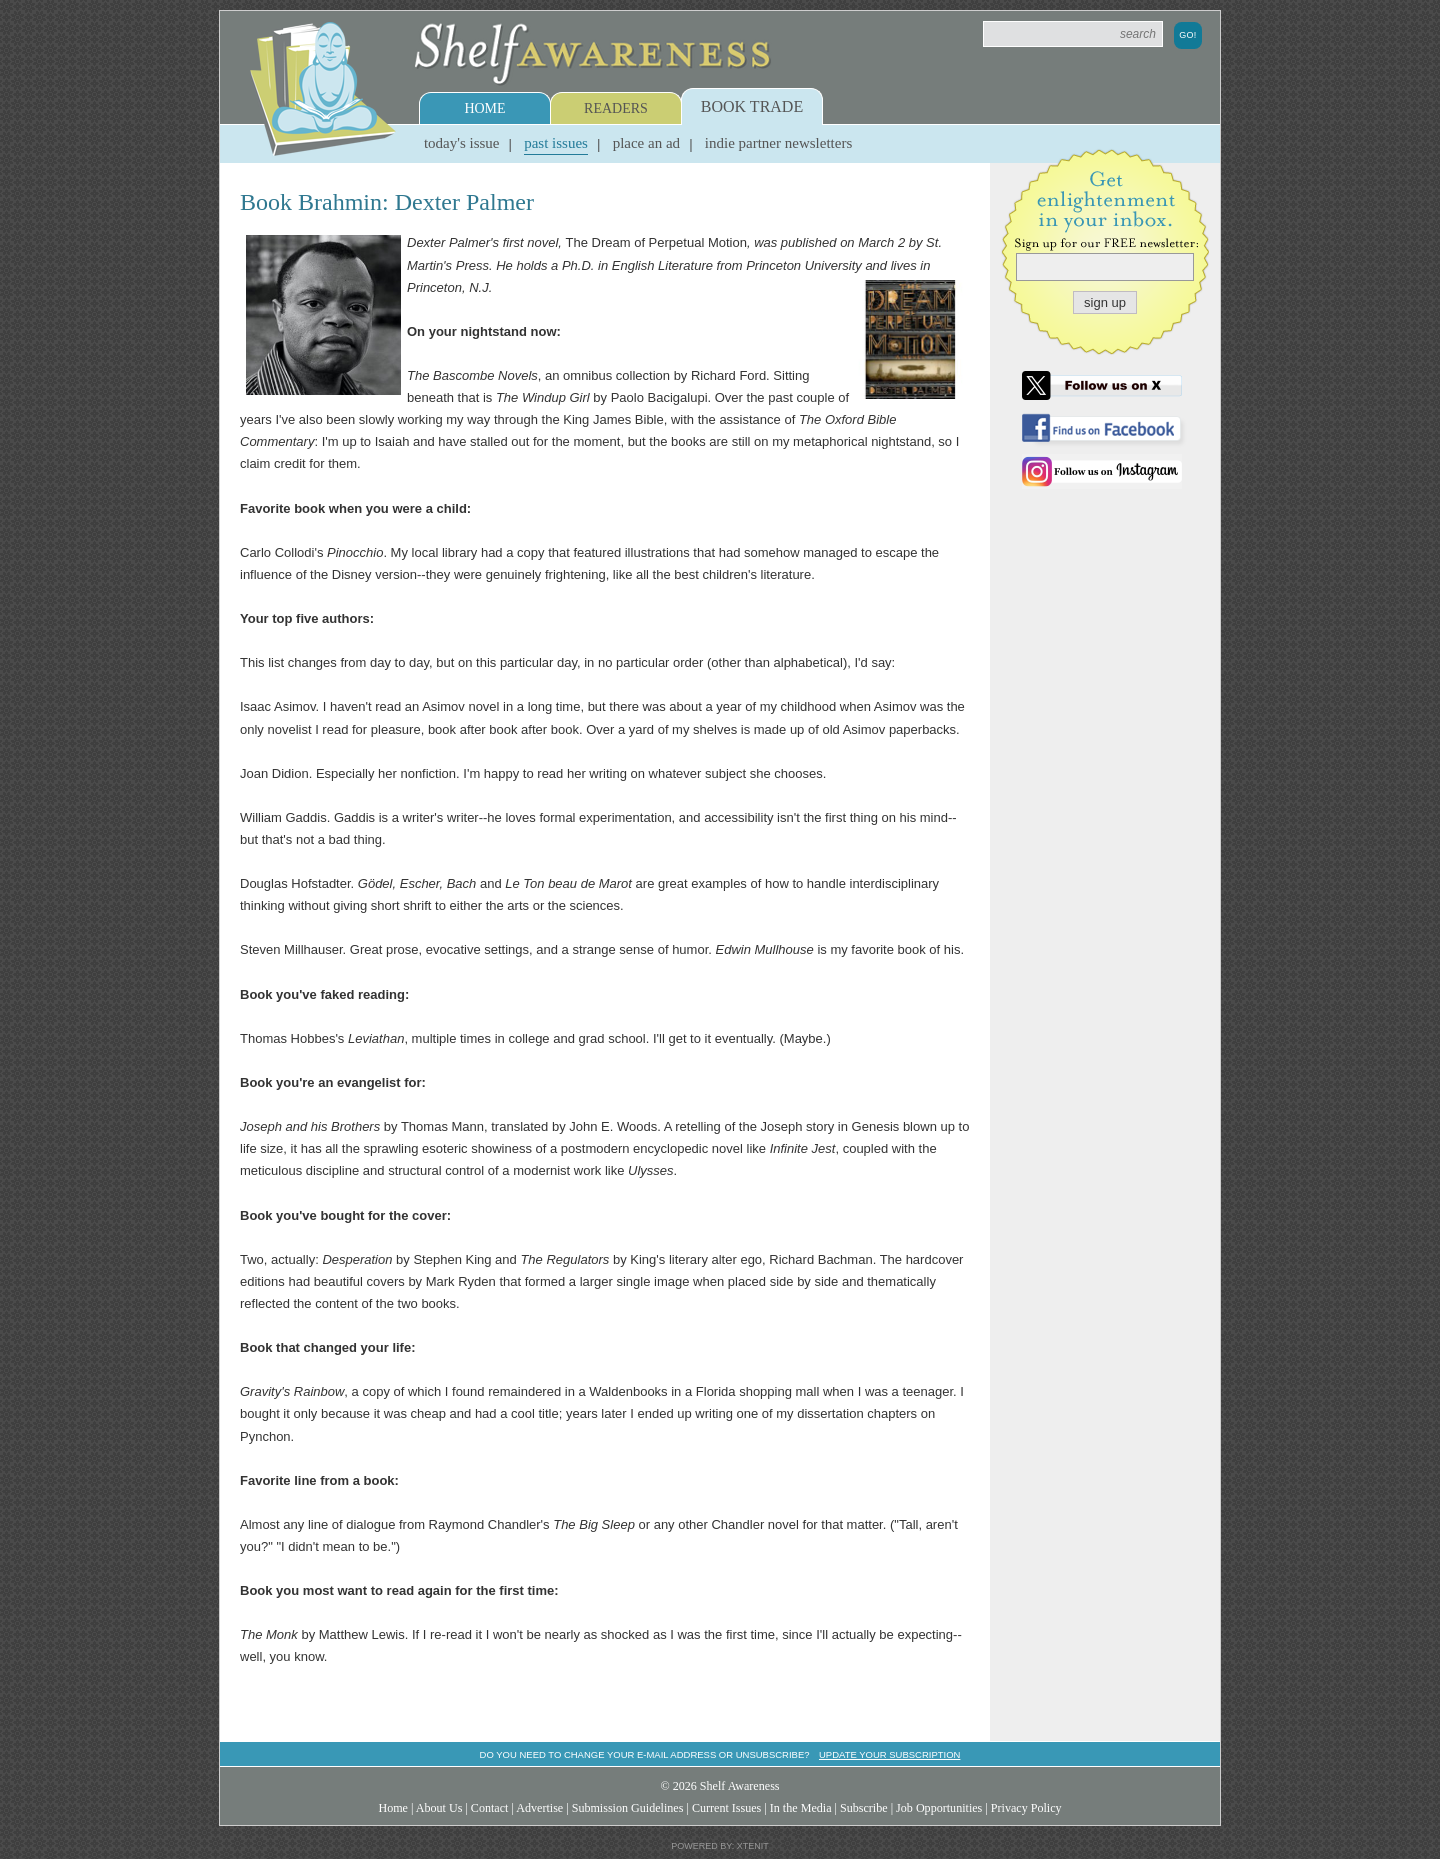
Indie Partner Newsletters (778, 143)
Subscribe (864, 1808)
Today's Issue (462, 143)
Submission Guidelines (628, 1808)
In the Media (801, 1808)
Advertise (539, 1808)
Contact (490, 1808)
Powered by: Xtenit (720, 1846)
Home (484, 108)
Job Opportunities (939, 1808)
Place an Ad (646, 143)
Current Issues (726, 1808)
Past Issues (556, 143)
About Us (439, 1808)
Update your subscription (889, 1754)
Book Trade (752, 106)
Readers (616, 108)
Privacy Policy (1026, 1808)
